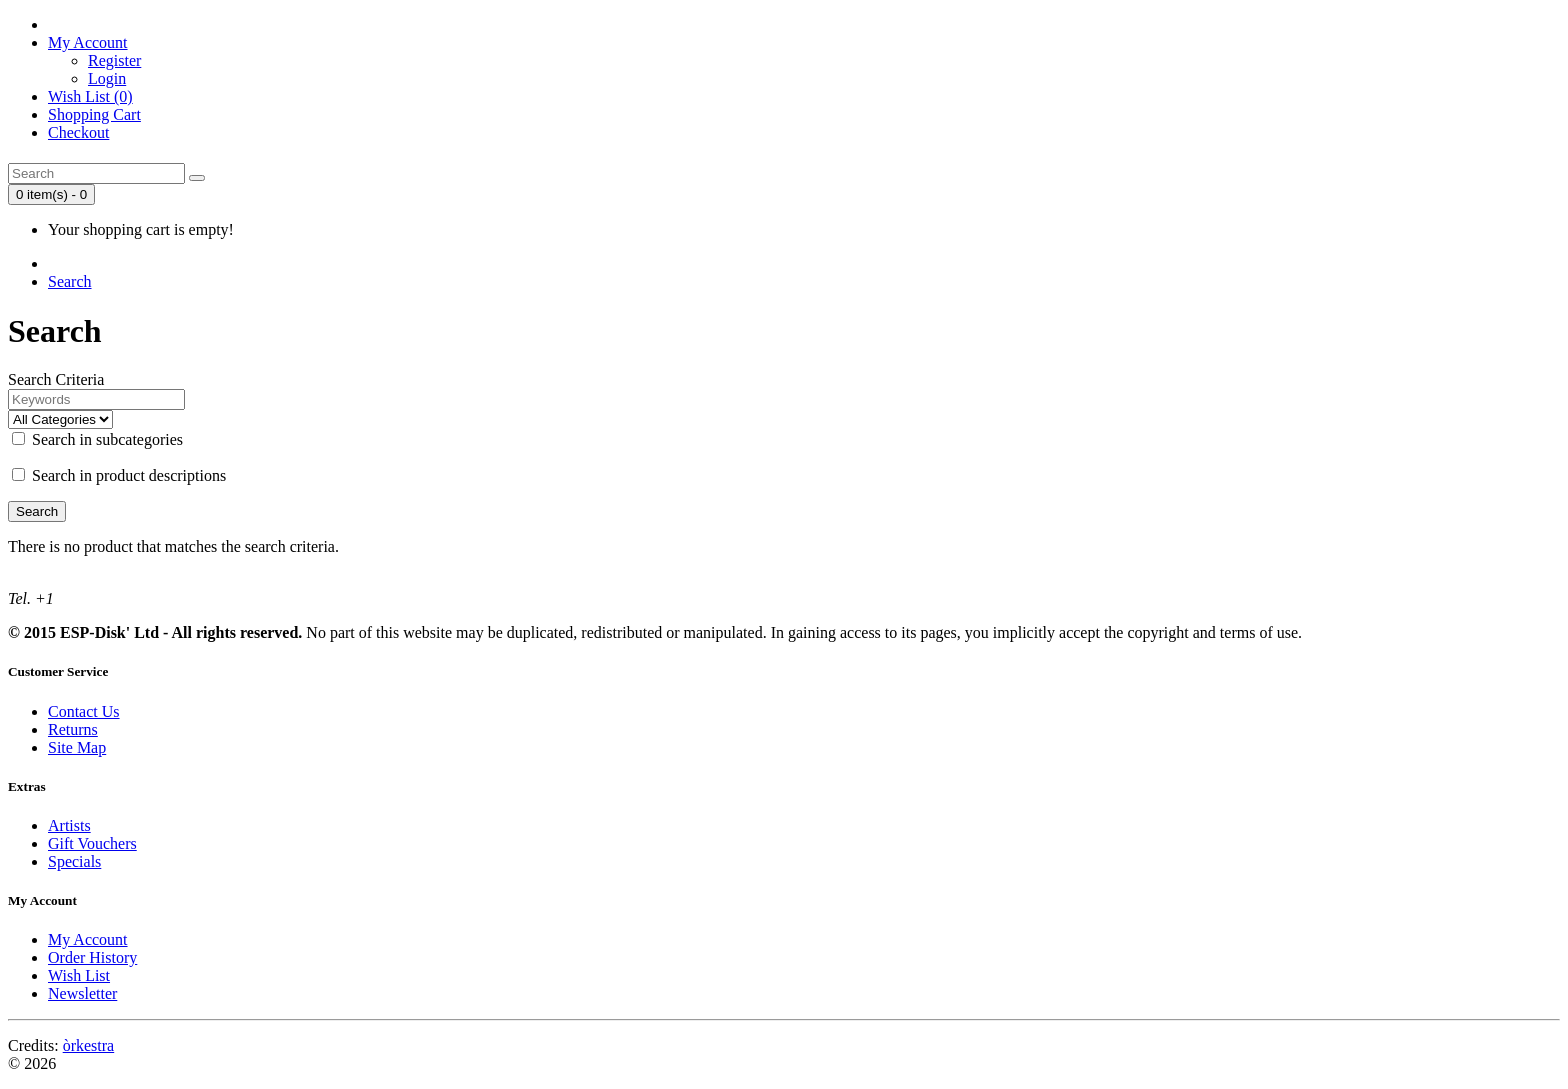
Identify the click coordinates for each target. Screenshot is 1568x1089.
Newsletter (82, 993)
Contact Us (84, 711)
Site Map (77, 747)
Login (107, 78)
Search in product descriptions (119, 475)
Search (70, 281)
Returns (73, 729)
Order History (92, 957)
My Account (88, 939)
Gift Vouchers (92, 843)
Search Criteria (56, 379)
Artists (69, 825)
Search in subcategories (97, 439)
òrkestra (89, 1045)
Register (114, 60)
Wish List (79, 975)
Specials (74, 861)
